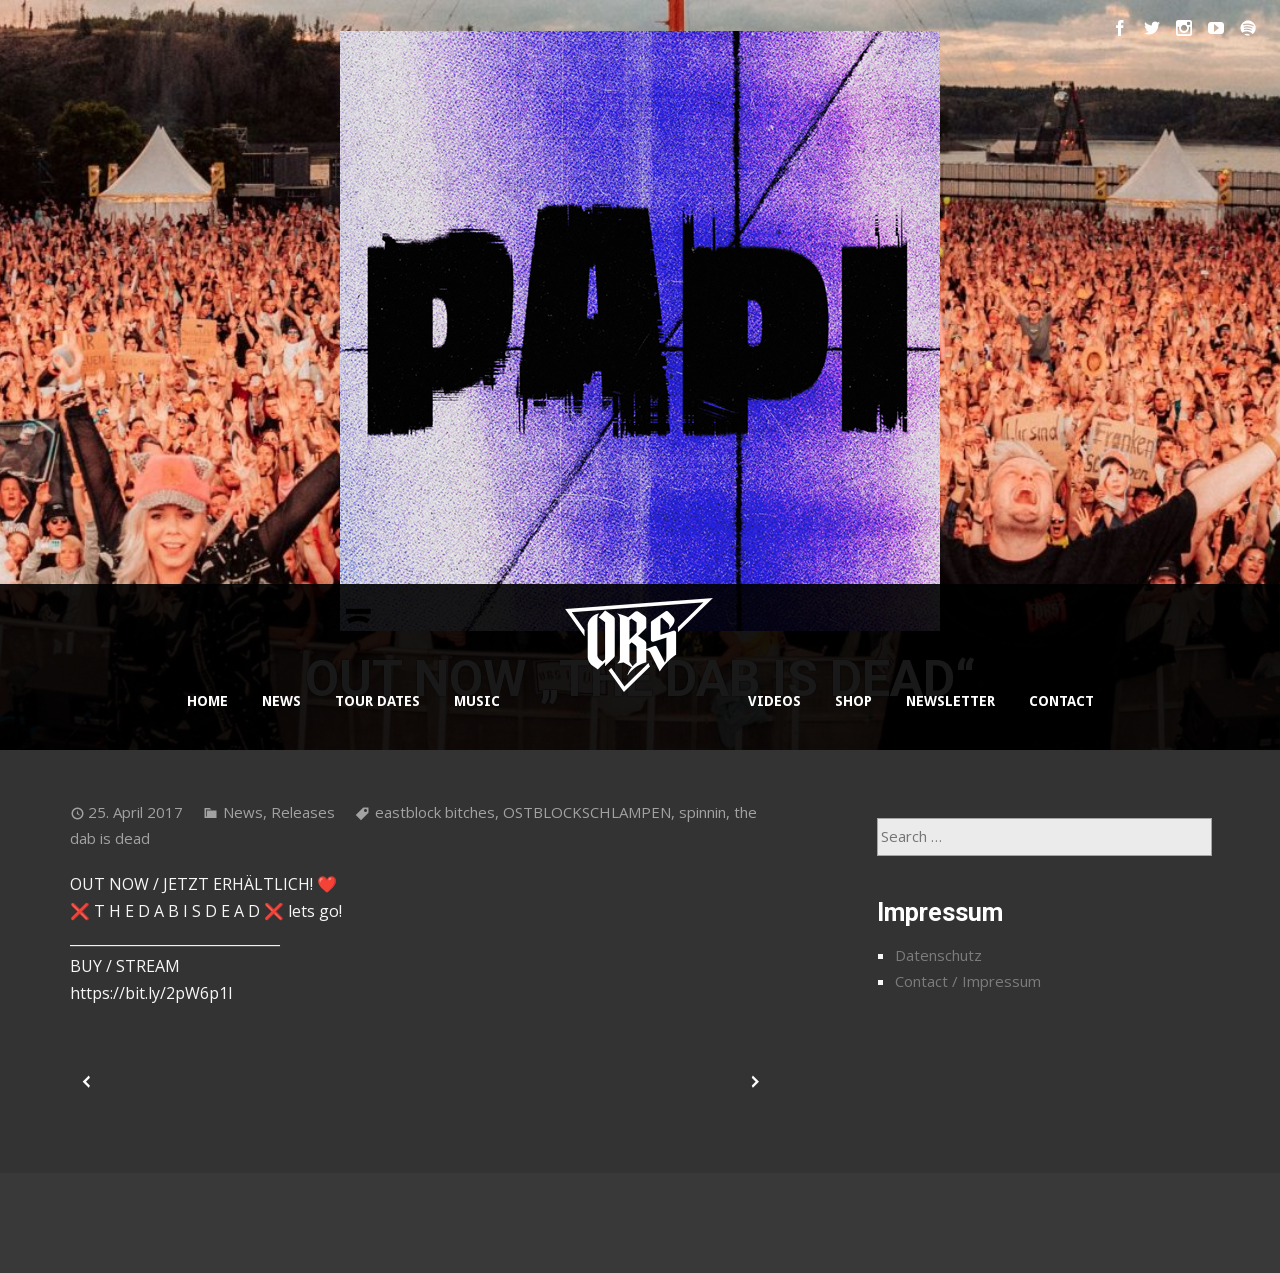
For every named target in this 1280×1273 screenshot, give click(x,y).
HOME (207, 701)
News (243, 812)
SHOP (853, 701)
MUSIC (477, 701)
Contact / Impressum (968, 981)
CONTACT (1061, 701)
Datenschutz (938, 955)
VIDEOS (774, 701)
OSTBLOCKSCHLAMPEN (587, 812)
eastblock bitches (435, 812)
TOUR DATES (377, 701)
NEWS (281, 701)
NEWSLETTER (950, 701)
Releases (303, 812)
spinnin (702, 812)
